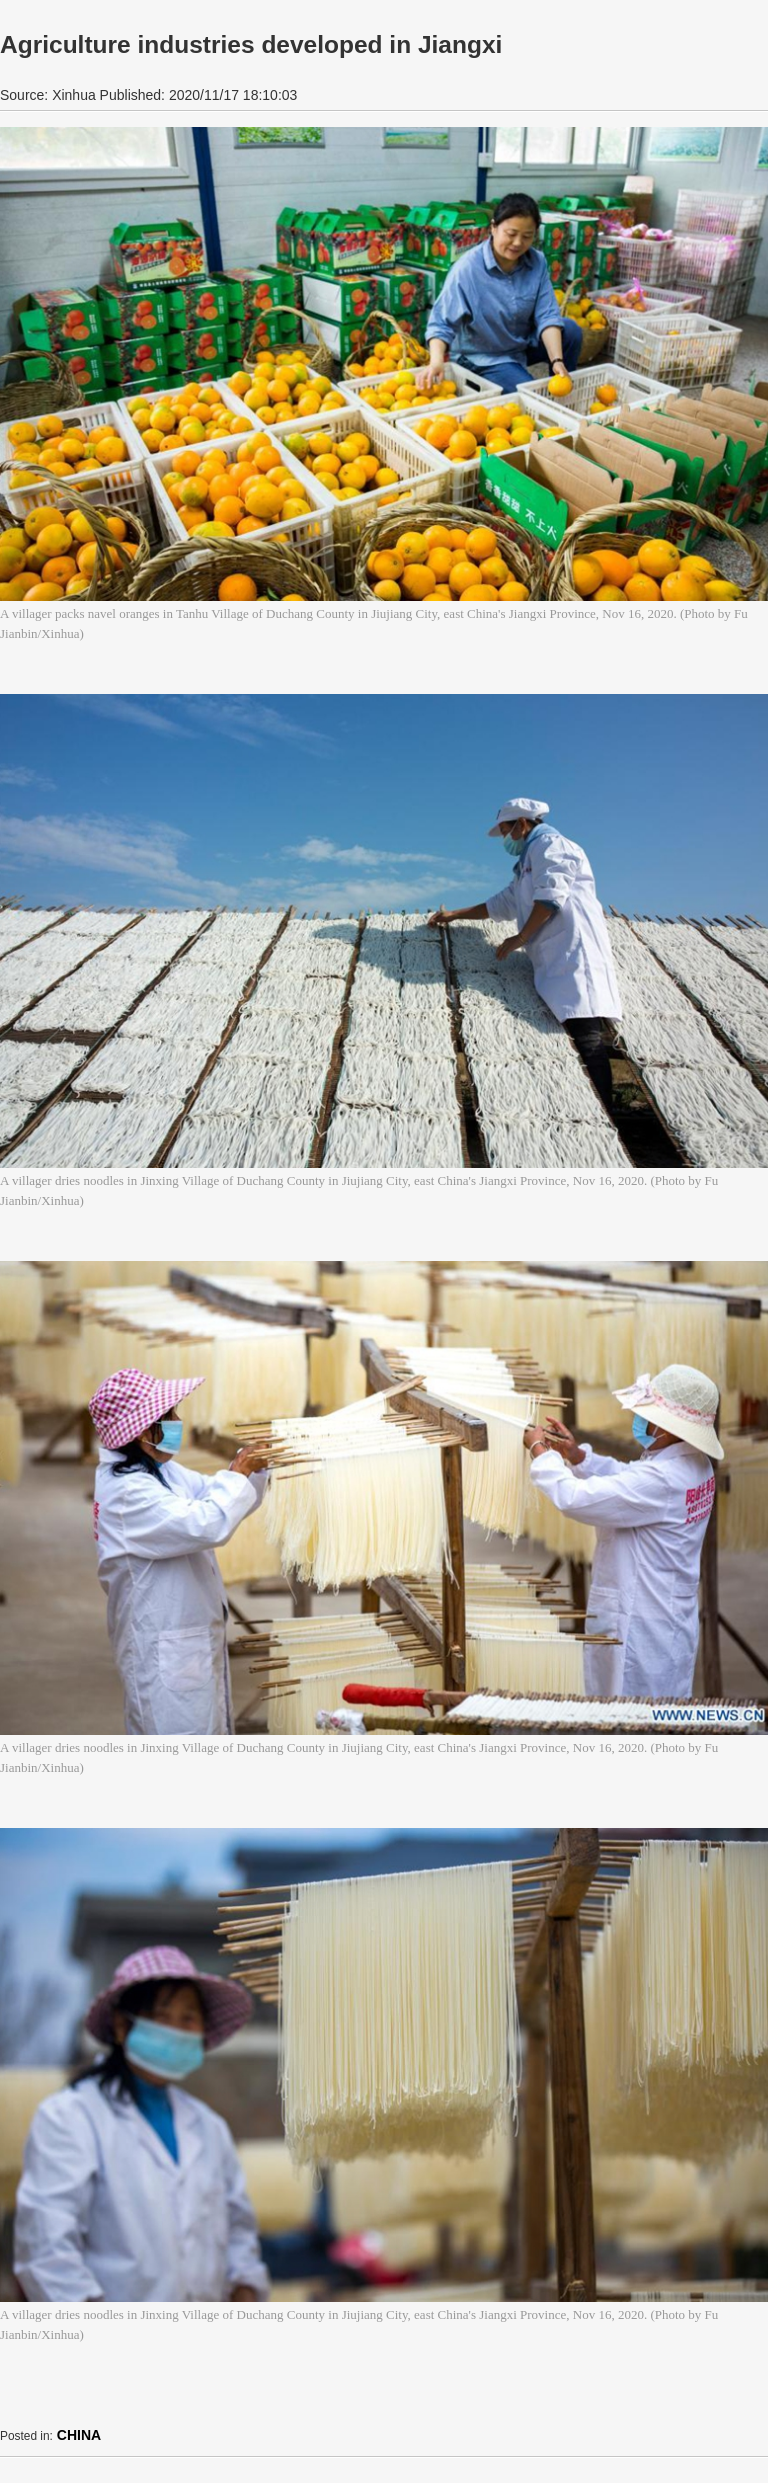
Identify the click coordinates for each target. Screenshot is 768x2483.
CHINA (79, 2435)
